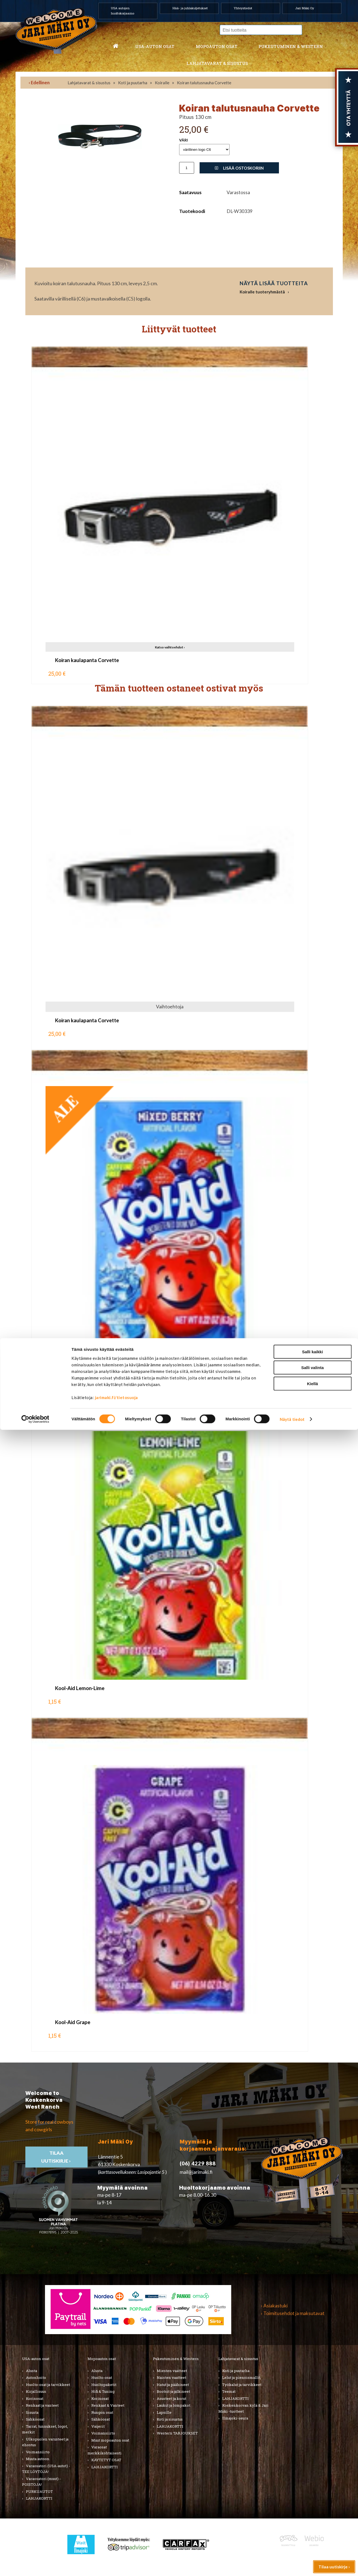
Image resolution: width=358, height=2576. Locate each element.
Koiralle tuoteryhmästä (262, 291)
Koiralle (162, 82)
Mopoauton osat (216, 46)
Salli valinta (312, 2513)
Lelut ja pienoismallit (241, 2377)
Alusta (31, 2370)
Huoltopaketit (103, 2384)
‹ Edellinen (39, 82)
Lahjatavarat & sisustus (217, 63)
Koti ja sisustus (170, 2419)
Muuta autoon (37, 2458)
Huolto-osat (101, 2377)
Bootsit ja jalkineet (173, 2391)
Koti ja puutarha (132, 82)
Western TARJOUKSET (177, 2433)
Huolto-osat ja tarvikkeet (48, 2384)
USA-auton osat (155, 46)
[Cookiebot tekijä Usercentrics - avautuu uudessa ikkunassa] (35, 2565)
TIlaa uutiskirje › (56, 2156)
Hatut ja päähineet (173, 2384)
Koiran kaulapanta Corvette (87, 660)
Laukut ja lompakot (173, 2405)
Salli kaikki (312, 2497)
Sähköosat (35, 2419)
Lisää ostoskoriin (239, 168)
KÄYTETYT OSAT (106, 2459)
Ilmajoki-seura (235, 2418)
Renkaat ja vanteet (42, 2405)
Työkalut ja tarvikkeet (241, 2384)
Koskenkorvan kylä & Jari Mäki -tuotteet (243, 2408)
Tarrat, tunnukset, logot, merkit (45, 2429)
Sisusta (32, 2412)
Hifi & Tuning (103, 2391)
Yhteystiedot (243, 8)
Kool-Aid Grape (72, 2022)
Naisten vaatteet (171, 2377)
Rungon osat (102, 2412)
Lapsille (164, 2412)
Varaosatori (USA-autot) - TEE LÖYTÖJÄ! (46, 2468)
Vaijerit (98, 2426)
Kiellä (312, 2529)
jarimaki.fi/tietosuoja (116, 2543)
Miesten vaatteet (172, 2370)
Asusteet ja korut (171, 2398)
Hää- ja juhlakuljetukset (190, 8)
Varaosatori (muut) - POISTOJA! (41, 2481)
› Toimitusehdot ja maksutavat (292, 2313)
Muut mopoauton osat (110, 2440)
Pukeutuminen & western (290, 46)
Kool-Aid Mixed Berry (79, 1354)
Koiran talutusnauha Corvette (204, 82)
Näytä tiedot (292, 2565)
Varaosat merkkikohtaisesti (105, 2450)
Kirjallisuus (36, 2391)
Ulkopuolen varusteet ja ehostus (45, 2442)
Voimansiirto (38, 2451)
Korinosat (34, 2398)
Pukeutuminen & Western (176, 2358)
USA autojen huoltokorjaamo (122, 10)
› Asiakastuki (274, 2306)
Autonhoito (36, 2377)
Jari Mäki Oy (304, 8)
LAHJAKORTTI (104, 2466)
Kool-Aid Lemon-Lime (79, 1688)
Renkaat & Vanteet (107, 2405)
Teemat (229, 2391)
